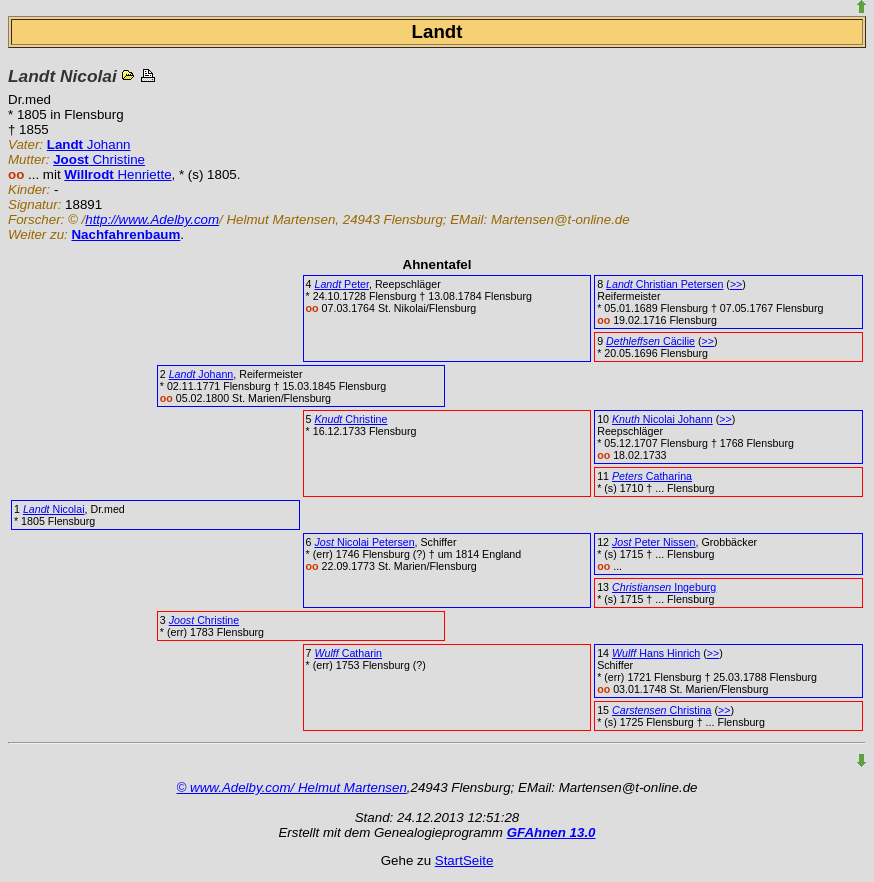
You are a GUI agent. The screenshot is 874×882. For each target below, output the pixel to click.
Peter (341, 284)
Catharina (652, 476)
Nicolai (54, 509)
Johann (89, 144)
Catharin (348, 653)
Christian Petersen (664, 284)
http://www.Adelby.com (152, 219)
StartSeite (464, 860)
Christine (99, 159)
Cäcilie (650, 341)
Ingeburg (664, 587)
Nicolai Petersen (364, 542)
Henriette (117, 174)
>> (736, 284)
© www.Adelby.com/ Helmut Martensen (292, 787)
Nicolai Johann (662, 419)
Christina (662, 710)
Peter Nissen (654, 542)
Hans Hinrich (656, 653)
